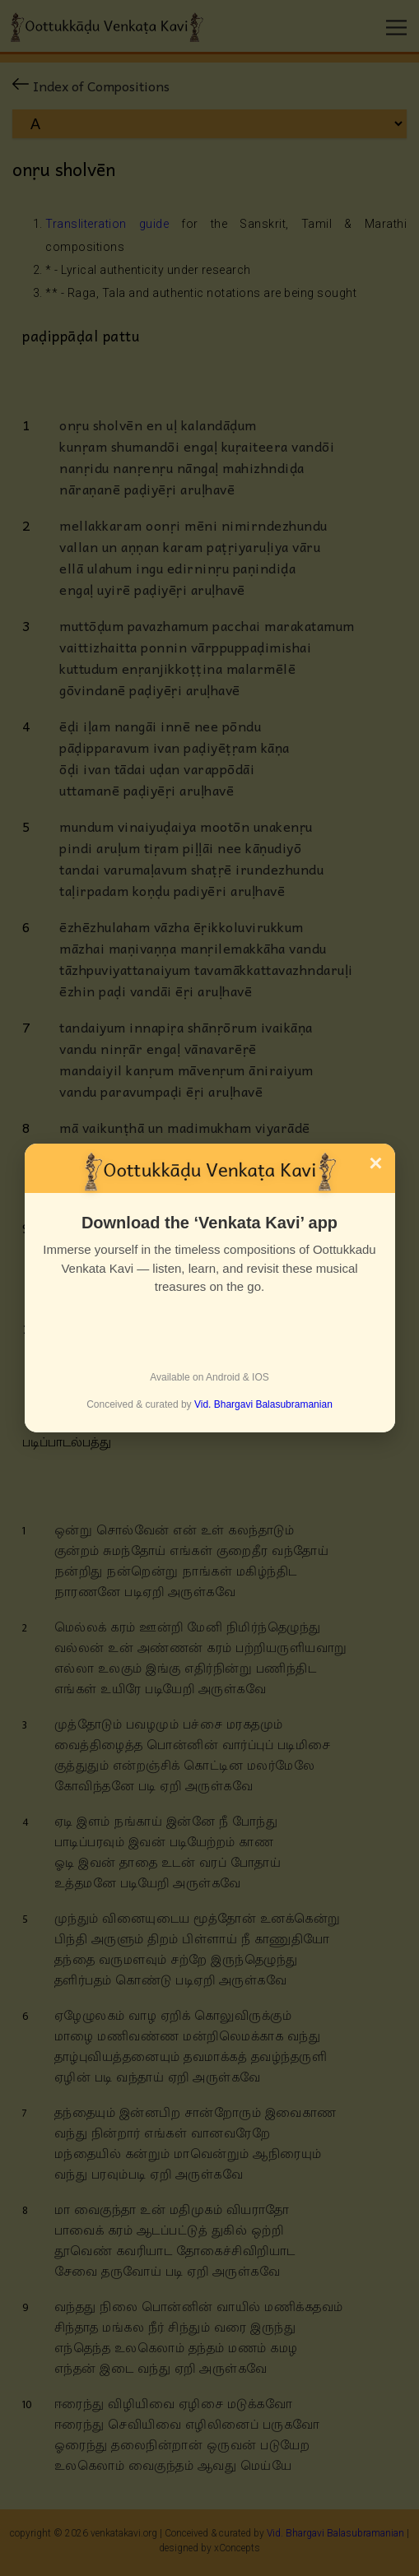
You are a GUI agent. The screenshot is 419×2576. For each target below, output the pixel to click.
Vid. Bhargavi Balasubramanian (263, 1404)
